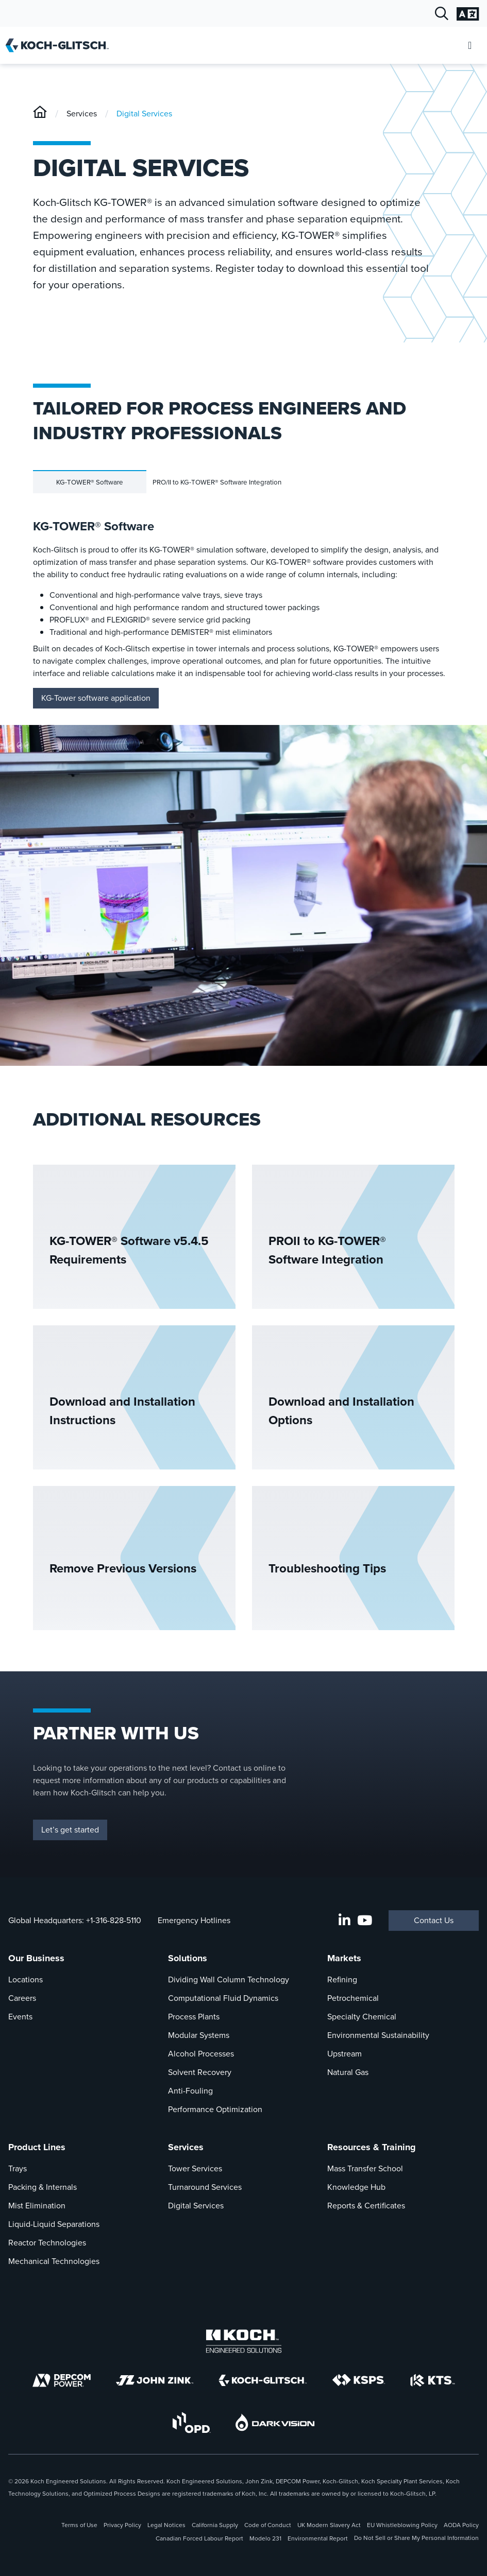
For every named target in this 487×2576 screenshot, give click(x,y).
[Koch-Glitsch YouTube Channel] (364, 1920)
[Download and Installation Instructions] (134, 1397)
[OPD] (191, 2422)
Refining (342, 1979)
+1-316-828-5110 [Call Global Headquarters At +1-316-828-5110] (113, 1920)
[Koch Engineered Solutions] (244, 2341)
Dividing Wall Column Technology (228, 1979)
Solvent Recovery (199, 2072)
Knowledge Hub (356, 2187)
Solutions (187, 1958)
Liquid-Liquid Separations (53, 2224)
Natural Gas (347, 2072)
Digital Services (144, 113)
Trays (17, 2168)
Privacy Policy (122, 2525)
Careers (22, 1998)
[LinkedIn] (344, 1920)
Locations (25, 1979)
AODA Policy (461, 2525)
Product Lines (36, 2147)
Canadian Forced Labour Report (199, 2538)
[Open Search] (441, 14)
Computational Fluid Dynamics (223, 1998)
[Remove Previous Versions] (134, 1558)
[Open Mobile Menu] (470, 46)
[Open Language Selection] (468, 14)
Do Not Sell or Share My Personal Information (416, 2538)
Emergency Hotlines (194, 1920)
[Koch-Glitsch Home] (60, 45)
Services (81, 113)
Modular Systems (198, 2035)
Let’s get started (70, 1830)
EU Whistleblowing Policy (402, 2525)
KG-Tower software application (95, 698)
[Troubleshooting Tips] (353, 1558)
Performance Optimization (215, 2109)
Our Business (36, 1958)
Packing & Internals (42, 2187)
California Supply (215, 2525)
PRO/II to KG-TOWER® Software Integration (217, 482)
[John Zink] (154, 2380)
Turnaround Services (205, 2187)
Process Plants (194, 2016)
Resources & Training (371, 2147)
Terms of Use (79, 2525)
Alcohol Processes (201, 2054)
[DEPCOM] (61, 2380)
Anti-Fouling (190, 2091)
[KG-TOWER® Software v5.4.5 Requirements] (134, 1237)
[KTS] (432, 2380)
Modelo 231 (265, 2538)
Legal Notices (166, 2525)
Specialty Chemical (361, 2016)
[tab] (89, 481)
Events (20, 2016)
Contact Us (434, 1920)
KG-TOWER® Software (89, 482)
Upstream (344, 2054)
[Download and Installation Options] (353, 1397)
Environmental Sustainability (378, 2035)
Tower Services (195, 2168)
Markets (344, 1958)
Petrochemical (353, 1998)
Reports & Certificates (366, 2205)
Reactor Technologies (47, 2243)
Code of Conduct (267, 2525)
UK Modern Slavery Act (329, 2525)
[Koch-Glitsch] (40, 113)
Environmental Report (318, 2538)
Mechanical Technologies (53, 2261)
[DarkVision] (275, 2422)
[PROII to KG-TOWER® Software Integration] (353, 1237)
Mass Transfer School (365, 2168)
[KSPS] (358, 2380)
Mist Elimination (36, 2205)
